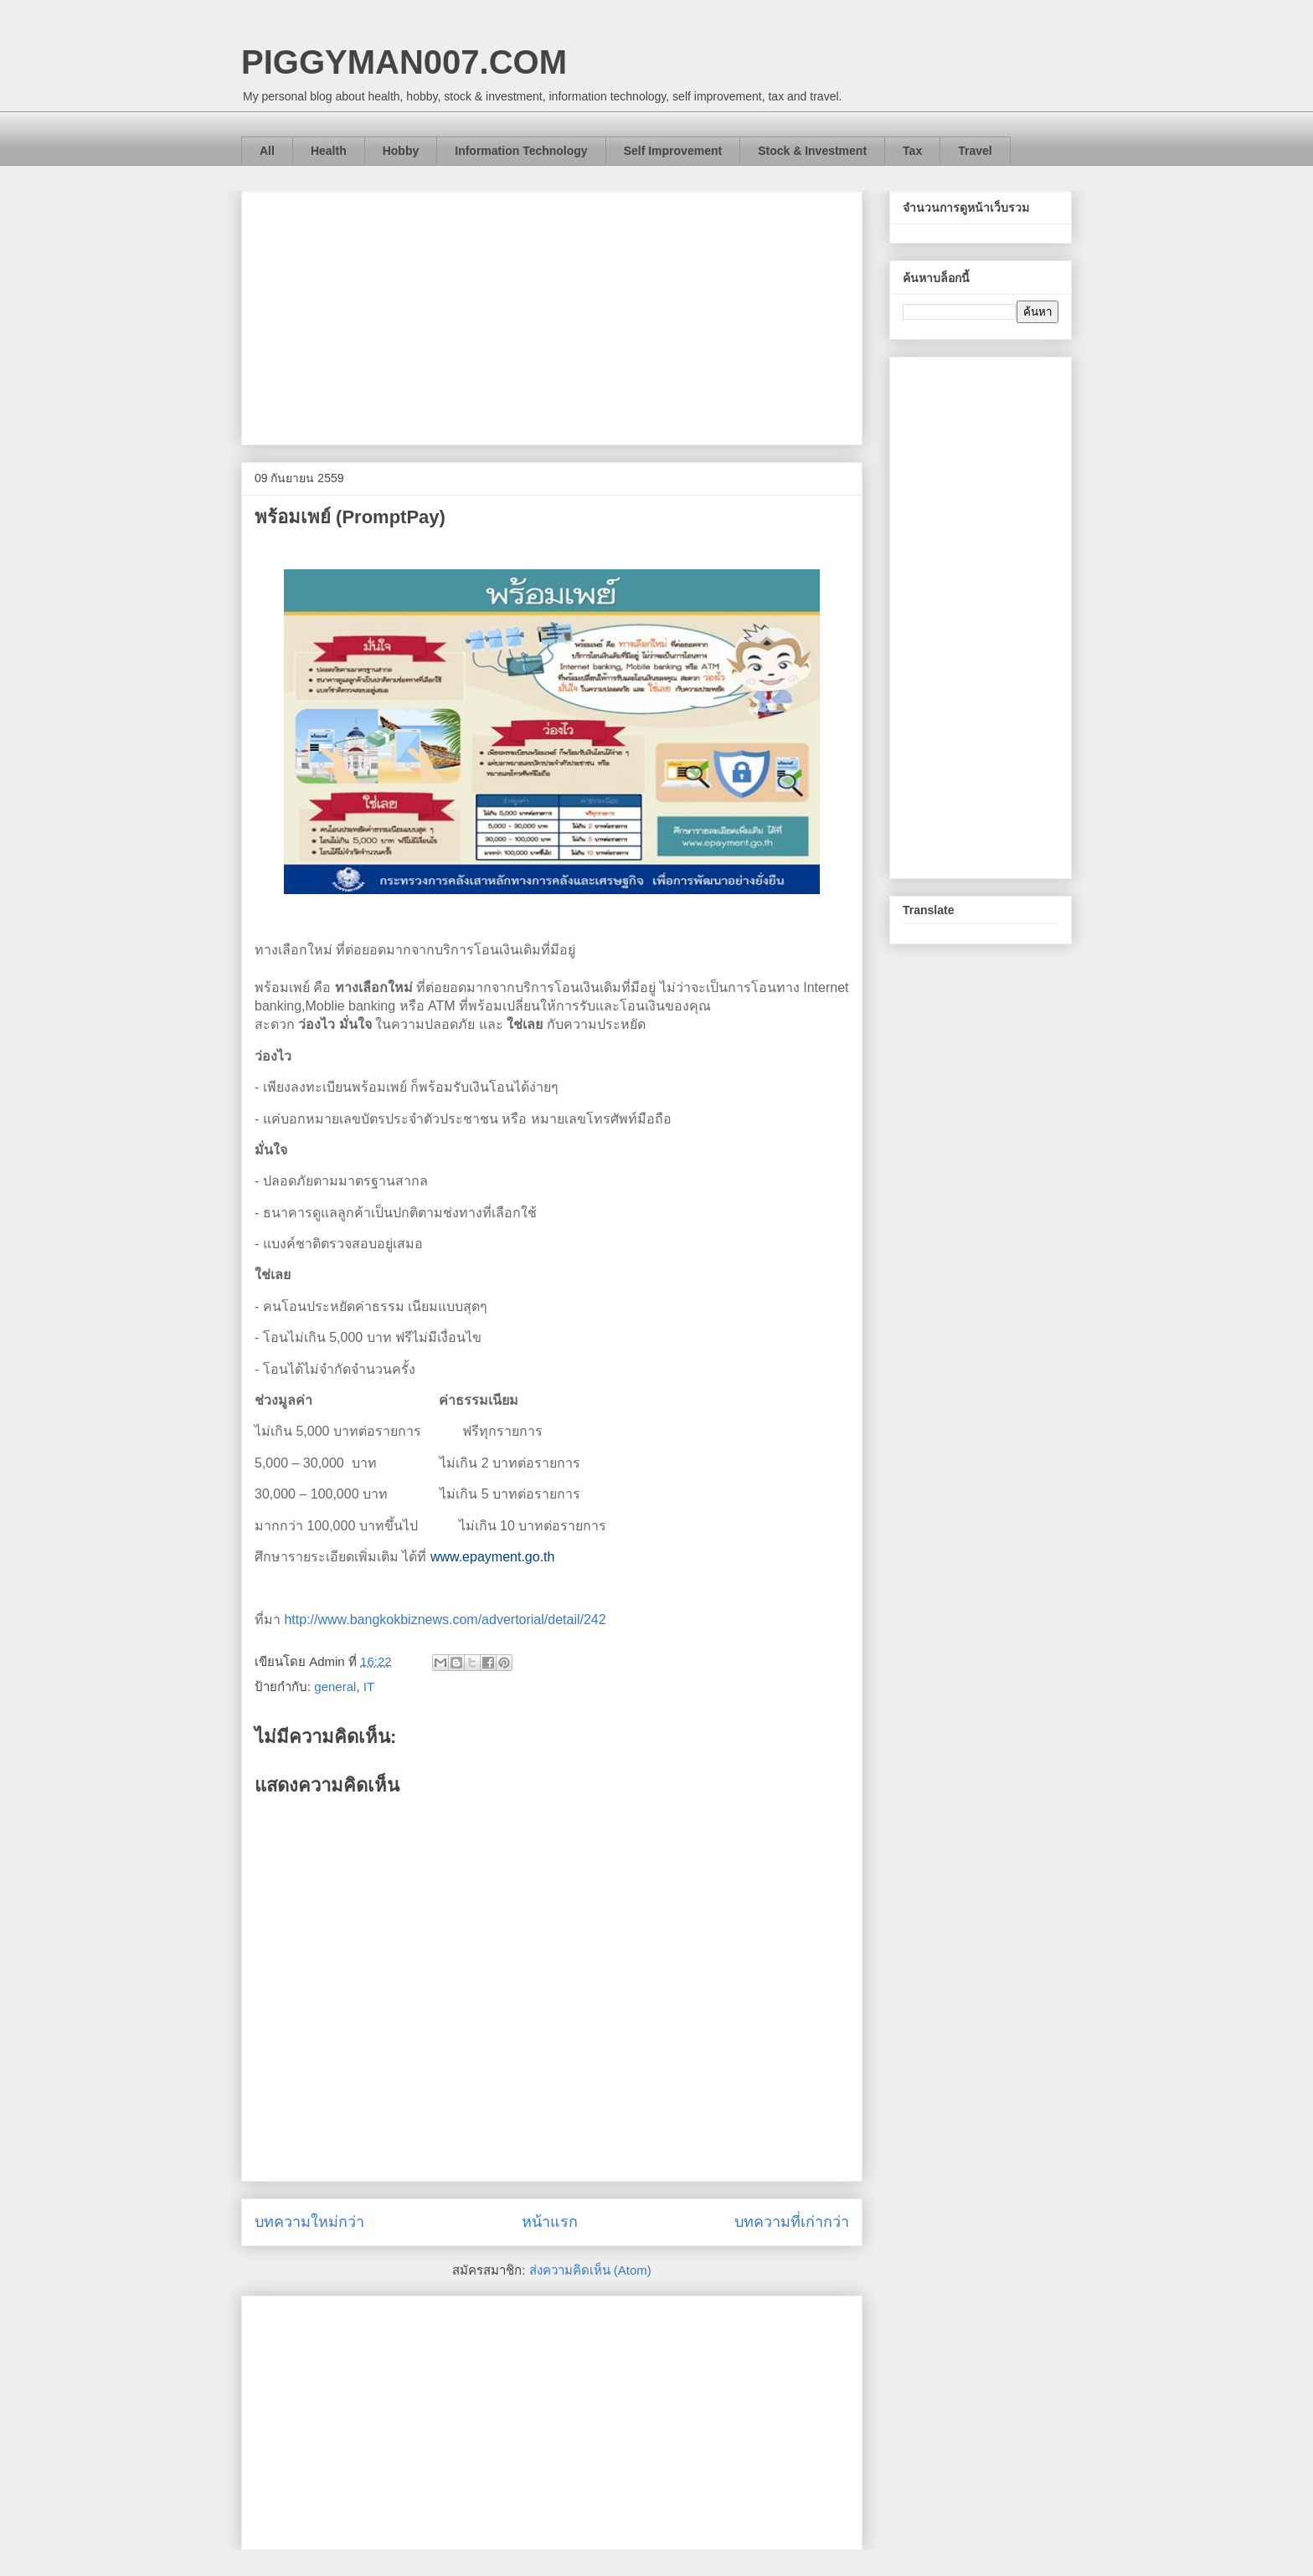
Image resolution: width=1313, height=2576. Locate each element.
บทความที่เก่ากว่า (791, 2222)
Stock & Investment (812, 150)
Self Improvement (673, 150)
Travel (974, 150)
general (335, 1686)
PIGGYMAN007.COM (404, 62)
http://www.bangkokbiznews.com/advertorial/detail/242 (444, 1619)
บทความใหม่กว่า (309, 2222)
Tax (912, 150)
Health (329, 150)
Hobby (401, 150)
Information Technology (521, 150)
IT (368, 1686)
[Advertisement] (552, 315)
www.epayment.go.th (492, 1557)
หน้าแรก (550, 2222)
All (267, 150)
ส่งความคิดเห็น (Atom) (590, 2270)
